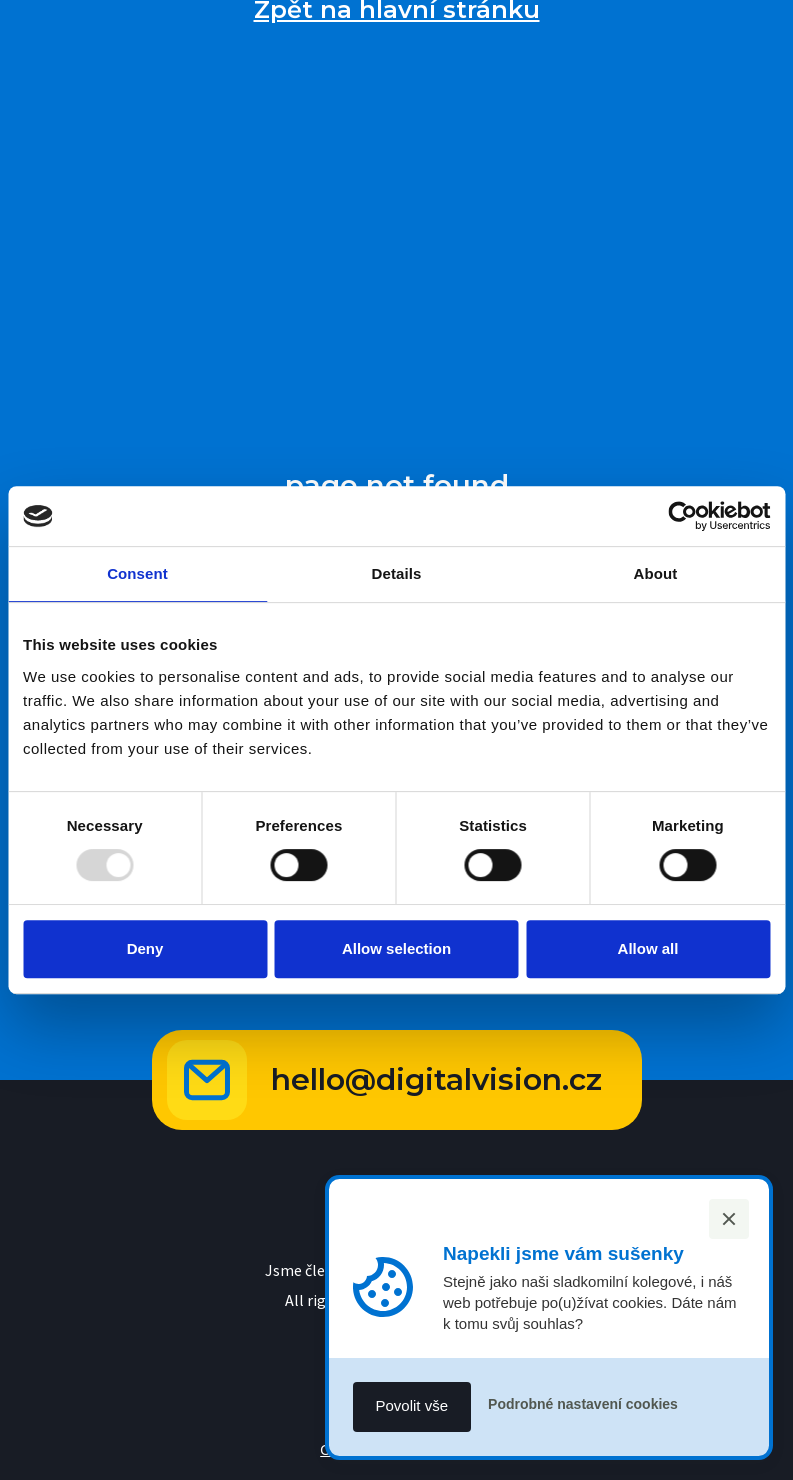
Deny (145, 948)
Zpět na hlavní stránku (397, 10)
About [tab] (656, 573)
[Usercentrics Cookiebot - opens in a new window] (682, 516)
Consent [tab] (137, 573)
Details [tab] (397, 573)
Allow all (648, 948)
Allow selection (396, 948)
